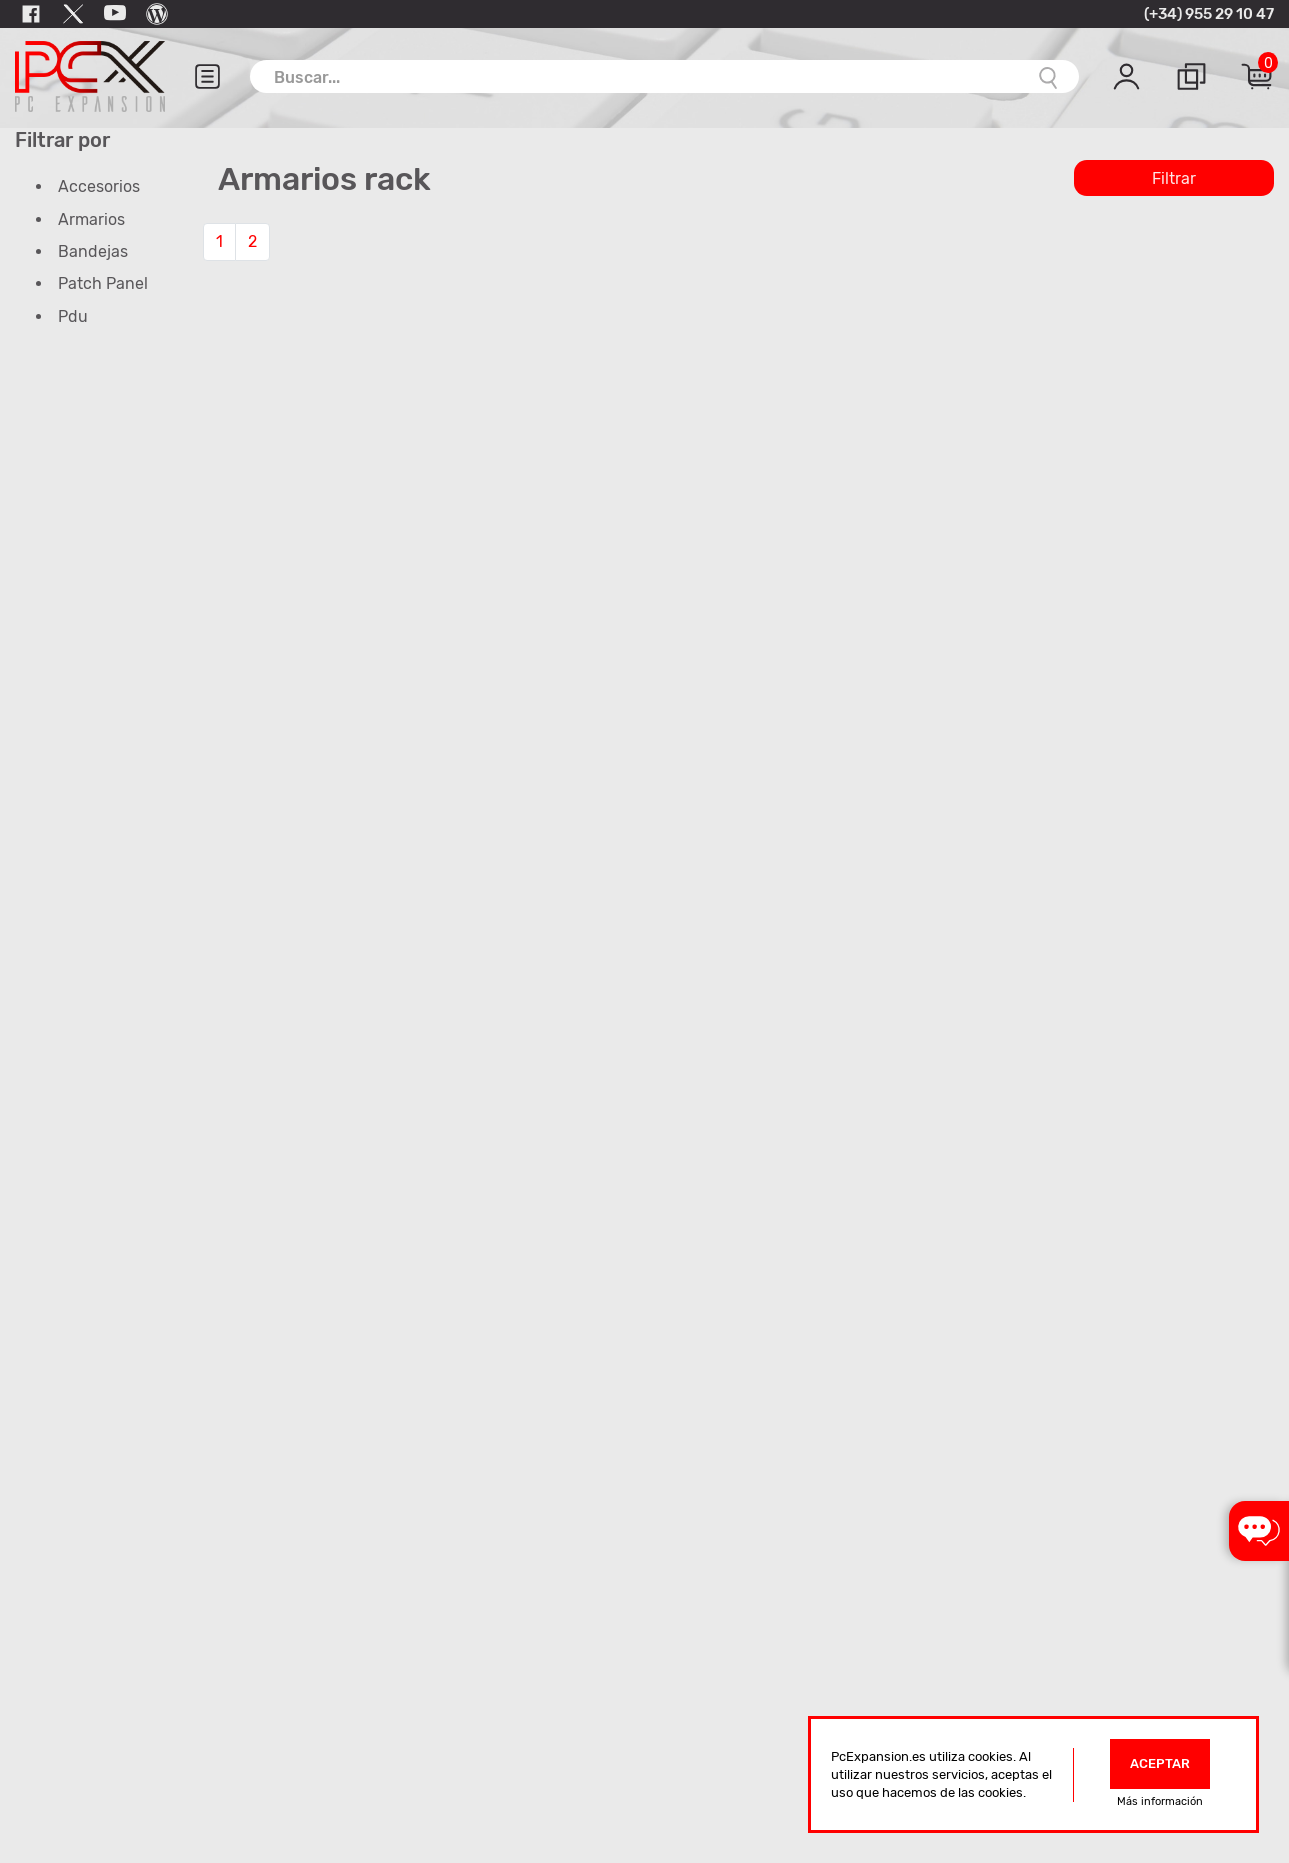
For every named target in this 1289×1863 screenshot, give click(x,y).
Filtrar (1174, 178)
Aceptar (1160, 1763)
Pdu (73, 316)
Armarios (91, 219)
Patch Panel (103, 283)
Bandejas (93, 251)
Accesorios (99, 186)
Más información (1160, 1801)
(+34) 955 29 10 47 (1209, 14)
